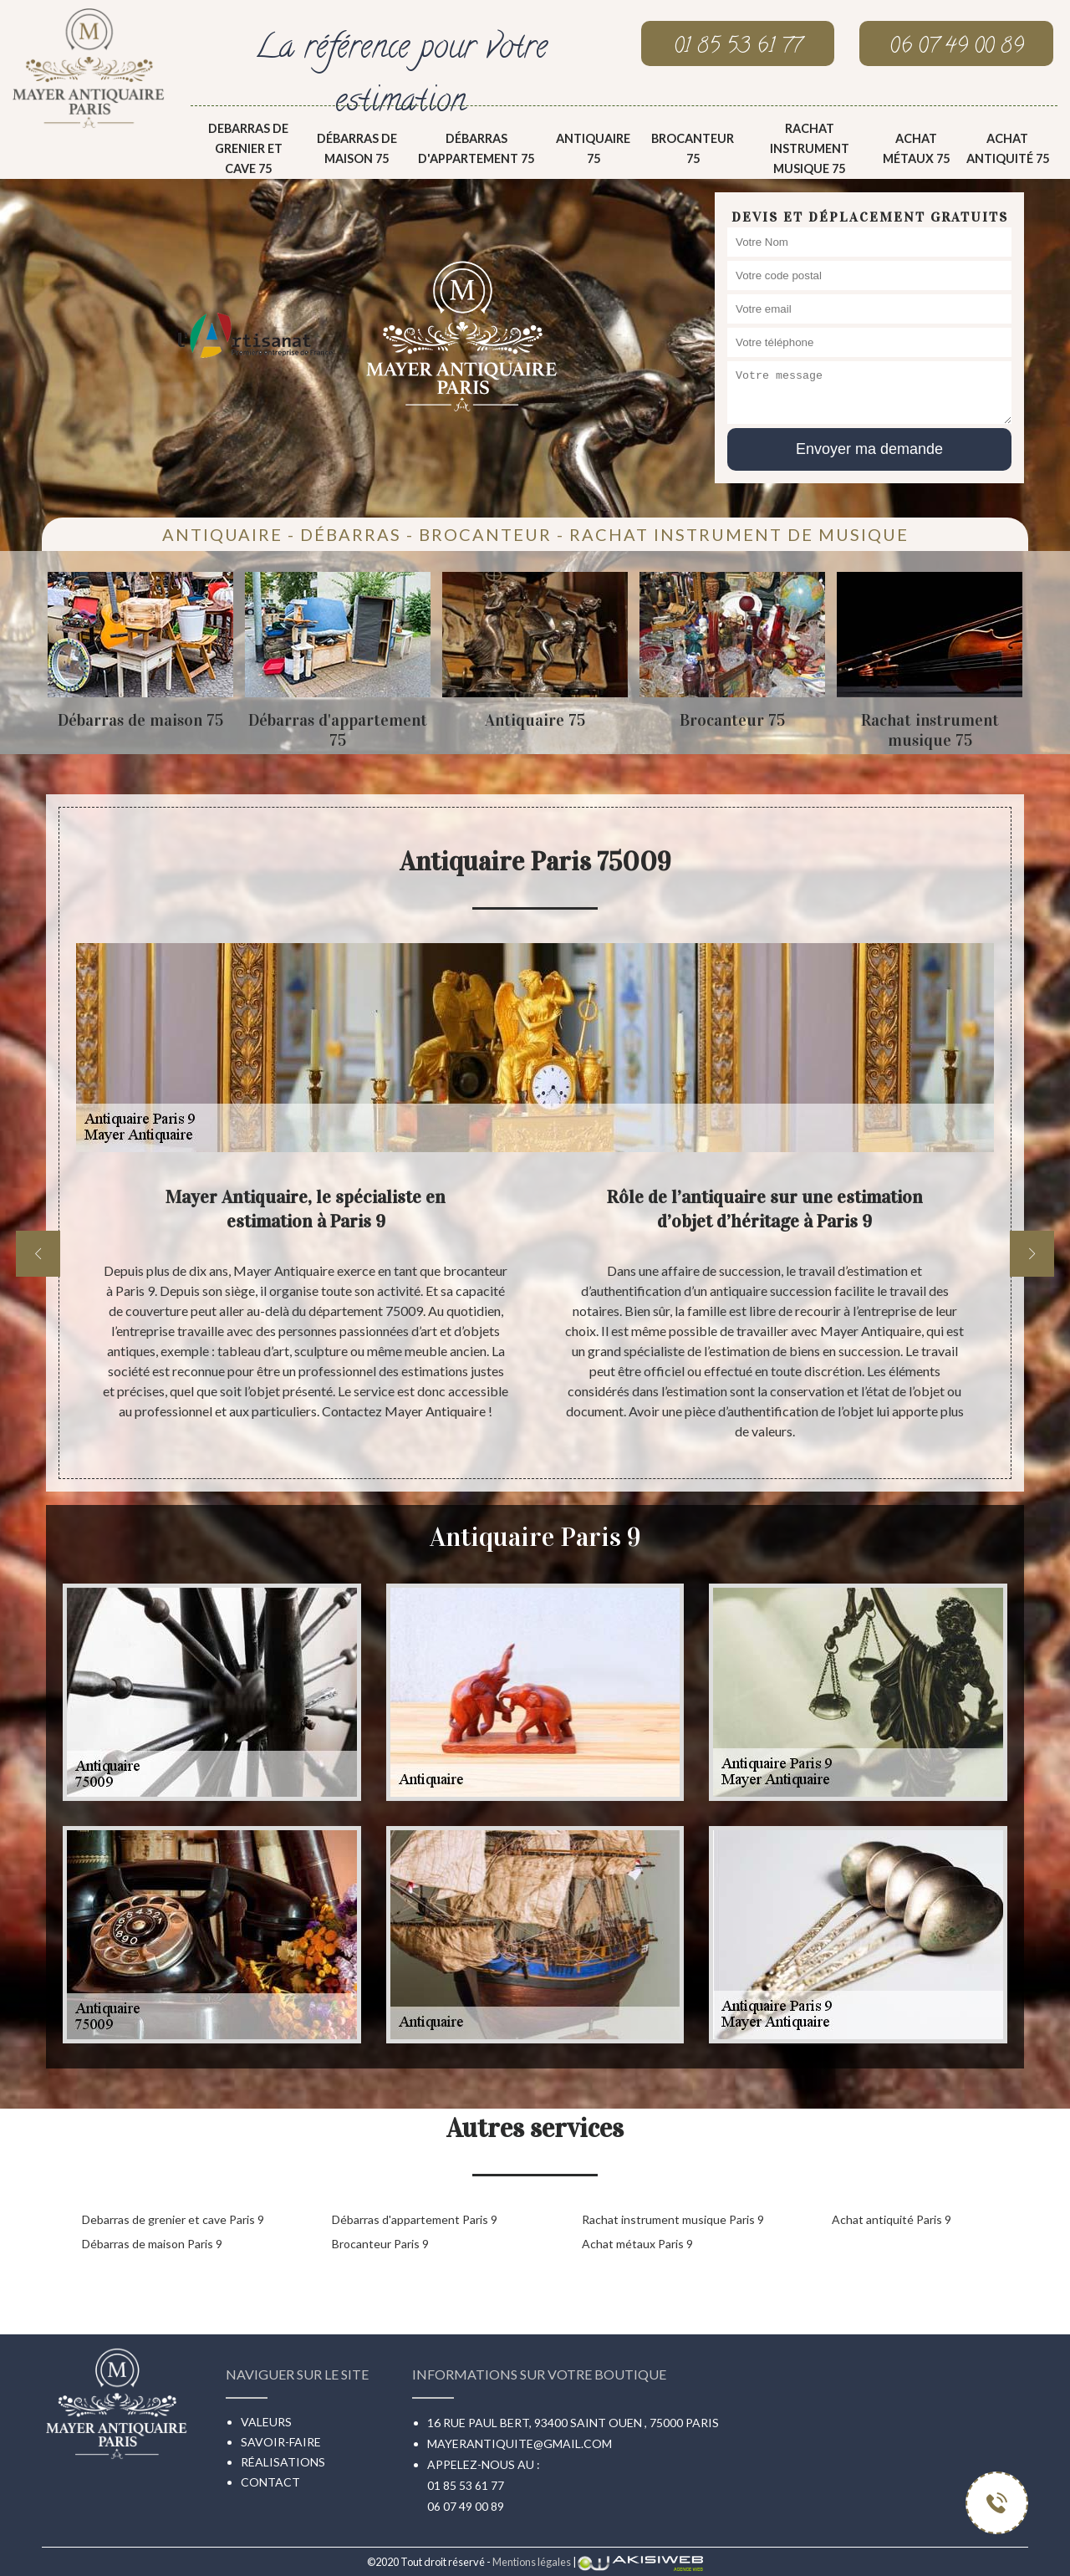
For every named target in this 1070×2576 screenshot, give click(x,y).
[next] (1032, 1254)
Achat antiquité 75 (1007, 148)
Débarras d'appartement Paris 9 (414, 2219)
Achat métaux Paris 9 (637, 2244)
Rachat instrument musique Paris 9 (673, 2219)
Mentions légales (531, 2561)
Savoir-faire (281, 2442)
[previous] (38, 1254)
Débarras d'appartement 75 (476, 148)
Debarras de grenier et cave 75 (248, 148)
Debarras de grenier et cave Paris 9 (173, 2219)
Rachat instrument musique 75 (809, 148)
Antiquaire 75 (593, 148)
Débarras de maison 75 (357, 148)
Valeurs (266, 2422)
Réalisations (283, 2462)
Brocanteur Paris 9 (380, 2244)
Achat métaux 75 (916, 148)
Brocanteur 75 (692, 148)
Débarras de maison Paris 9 (152, 2244)
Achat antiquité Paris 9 (891, 2219)
